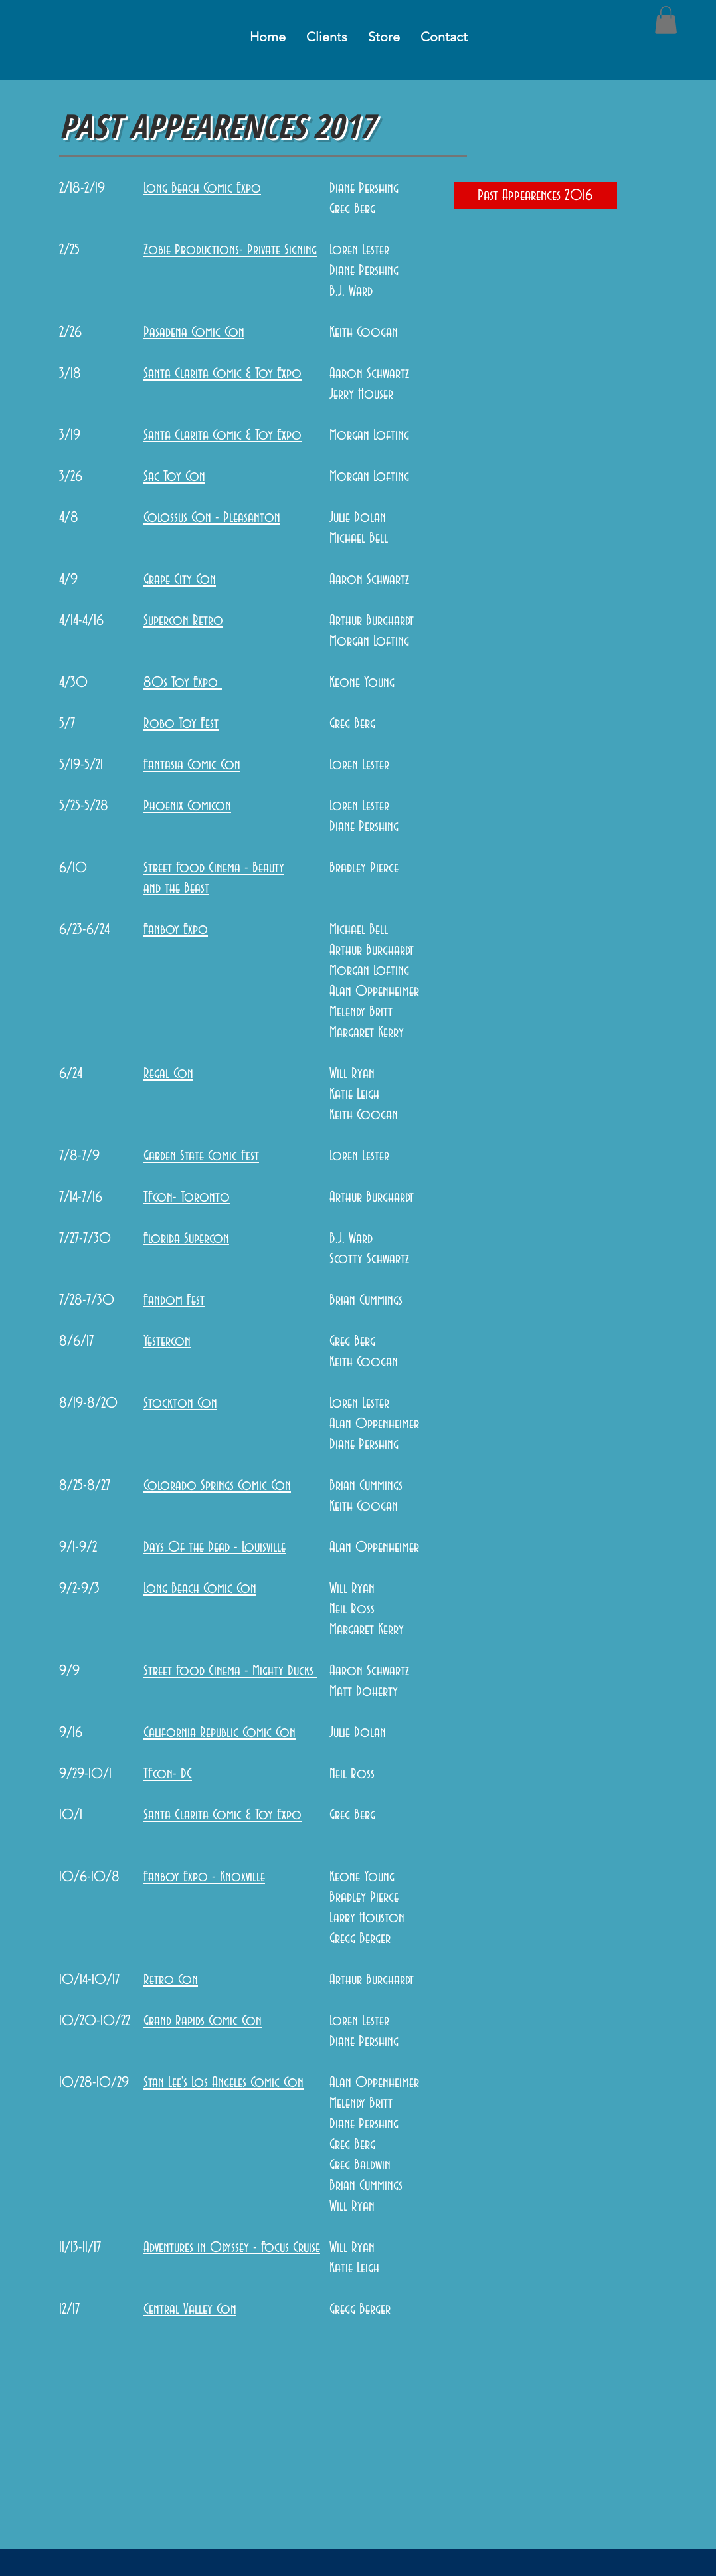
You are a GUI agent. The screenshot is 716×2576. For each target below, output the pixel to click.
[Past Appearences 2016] (535, 195)
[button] (665, 20)
